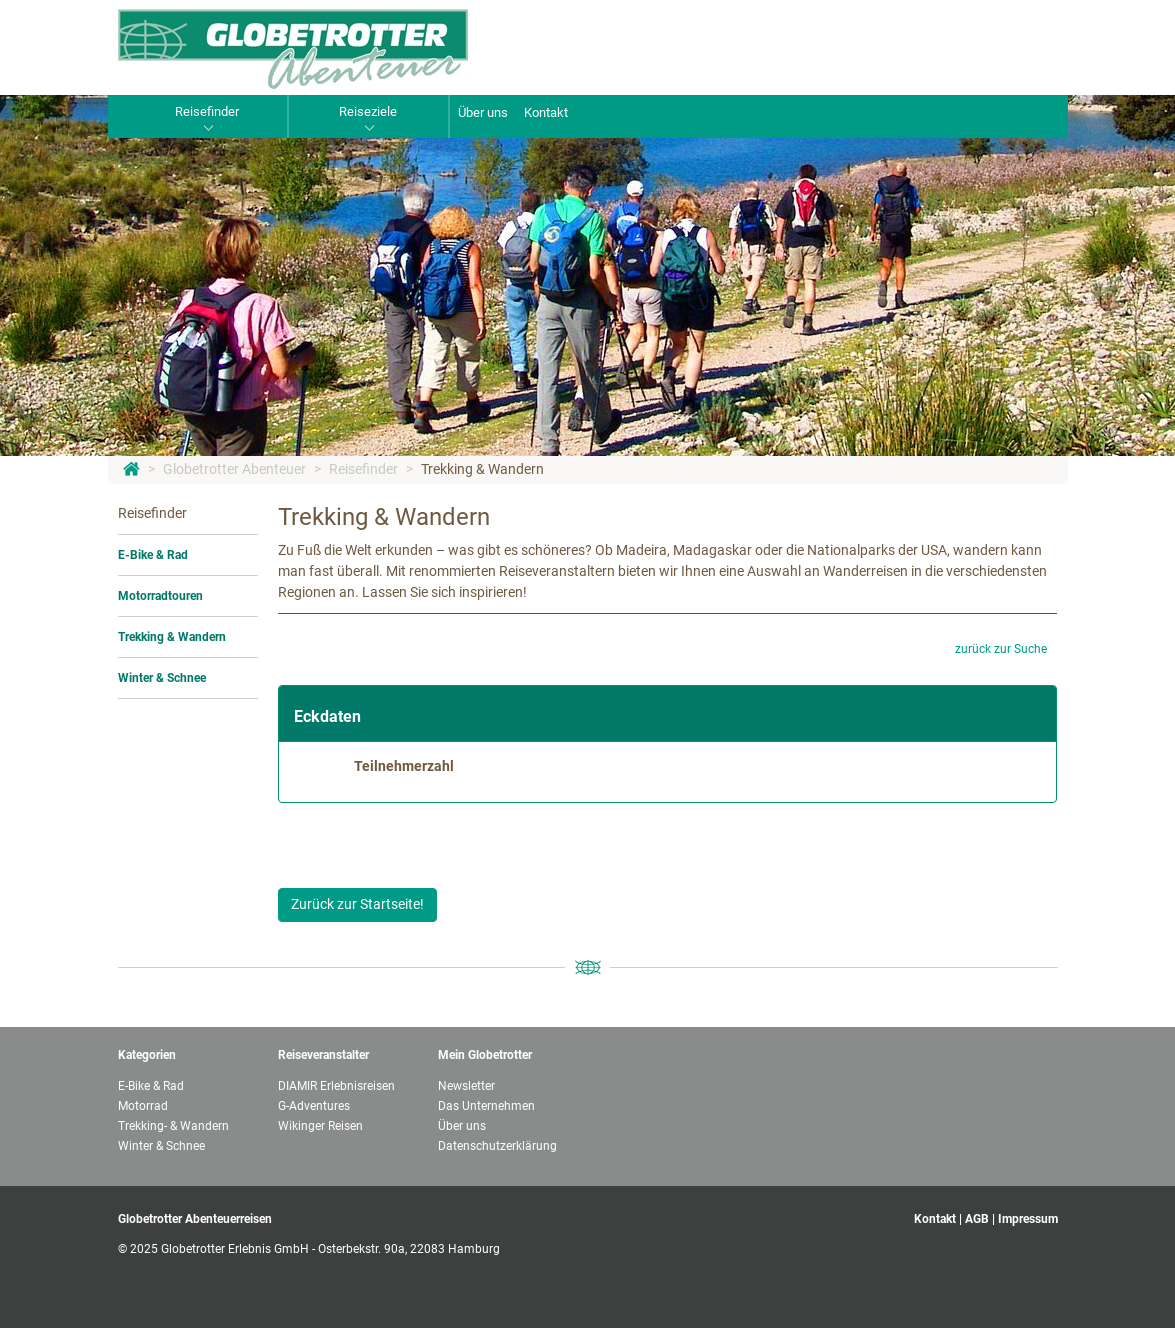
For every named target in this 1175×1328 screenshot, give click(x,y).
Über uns (483, 112)
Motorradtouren (160, 596)
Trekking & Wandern (482, 469)
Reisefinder (363, 469)
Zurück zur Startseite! (357, 904)
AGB (977, 1219)
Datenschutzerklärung (497, 1146)
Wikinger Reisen (320, 1126)
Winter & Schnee (162, 678)
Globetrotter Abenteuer (234, 469)
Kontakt (546, 112)
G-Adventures (314, 1106)
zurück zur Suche (1001, 649)
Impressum (1028, 1219)
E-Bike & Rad (153, 555)
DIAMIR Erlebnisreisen (336, 1086)
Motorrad (143, 1106)
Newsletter (466, 1086)
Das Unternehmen (486, 1106)
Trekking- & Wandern (173, 1126)
